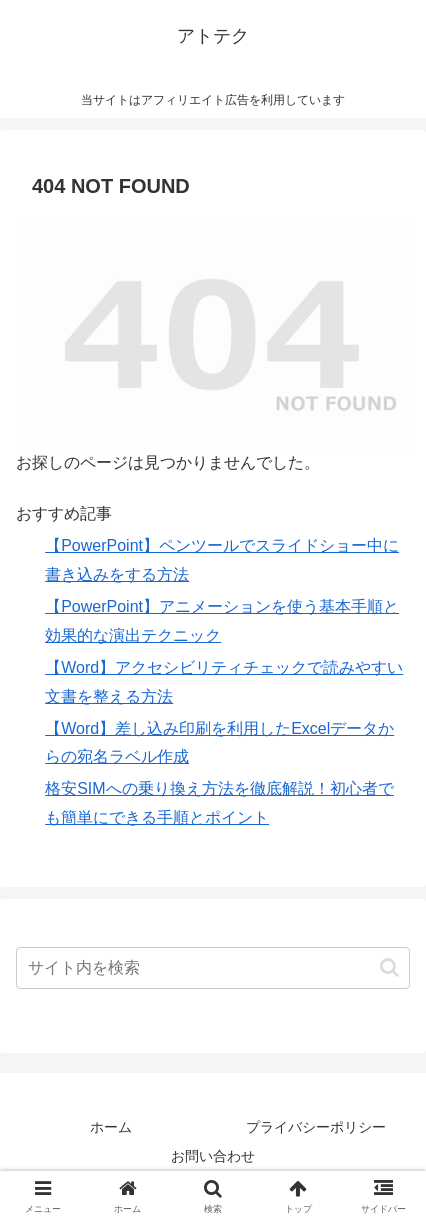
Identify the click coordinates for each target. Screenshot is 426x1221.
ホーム (111, 1127)
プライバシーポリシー (316, 1127)
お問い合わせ (213, 1156)
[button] (389, 967)
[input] (213, 968)
